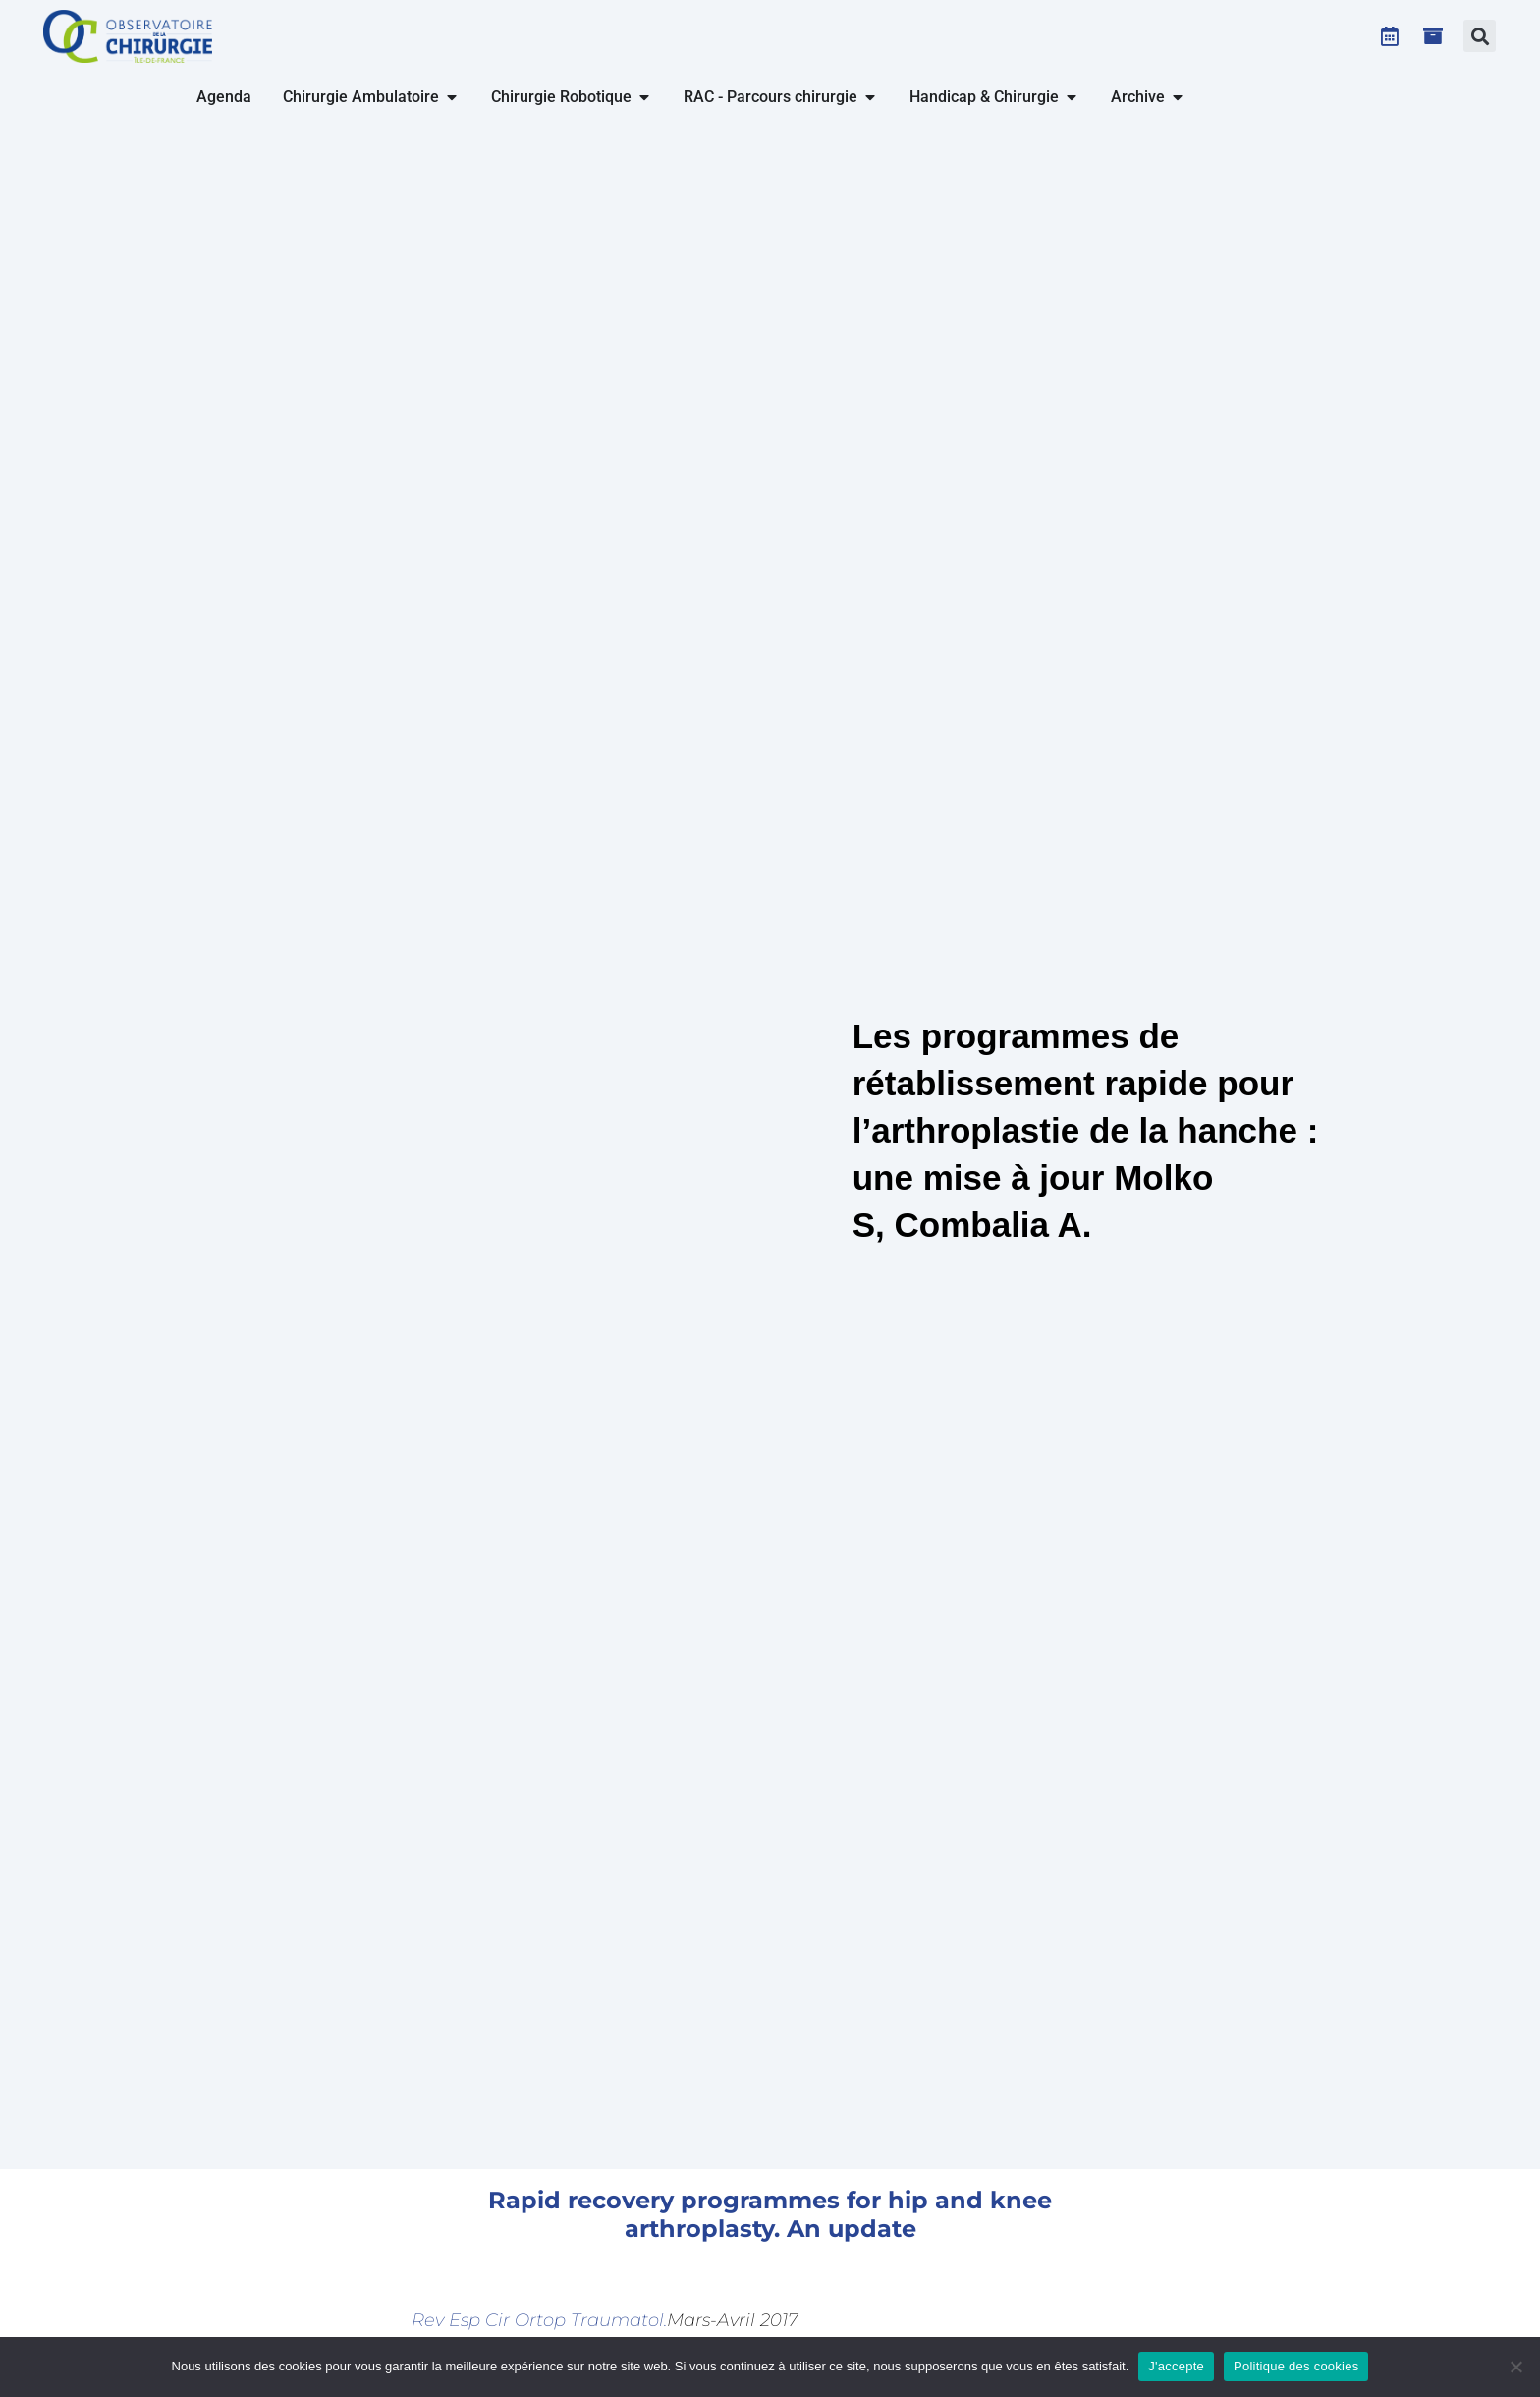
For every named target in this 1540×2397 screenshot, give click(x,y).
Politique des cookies (1296, 2366)
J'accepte (1176, 2366)
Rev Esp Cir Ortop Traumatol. (539, 2320)
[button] (1479, 36)
